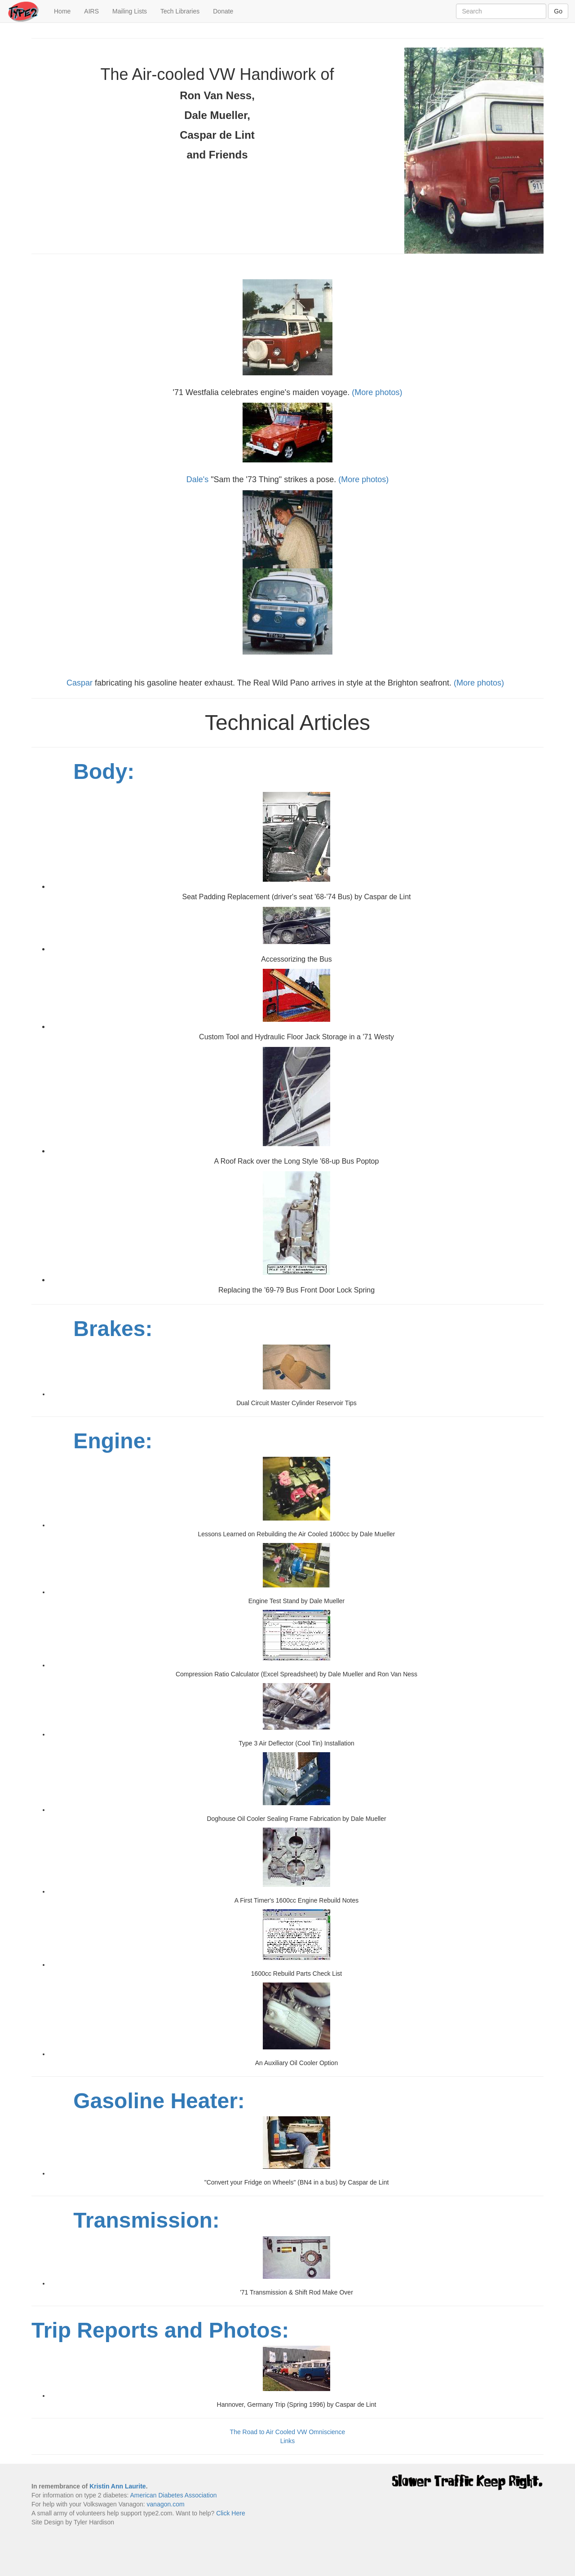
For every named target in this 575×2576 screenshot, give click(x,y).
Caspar (79, 682)
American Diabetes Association (173, 2495)
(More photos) (377, 392)
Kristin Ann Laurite (117, 2486)
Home (65, 10)
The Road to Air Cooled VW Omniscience (287, 2431)
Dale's (197, 479)
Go (558, 11)
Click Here (230, 2513)
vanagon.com (166, 2504)
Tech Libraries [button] (179, 11)
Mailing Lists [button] (129, 11)
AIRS (91, 11)
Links (287, 2440)
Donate (223, 11)
